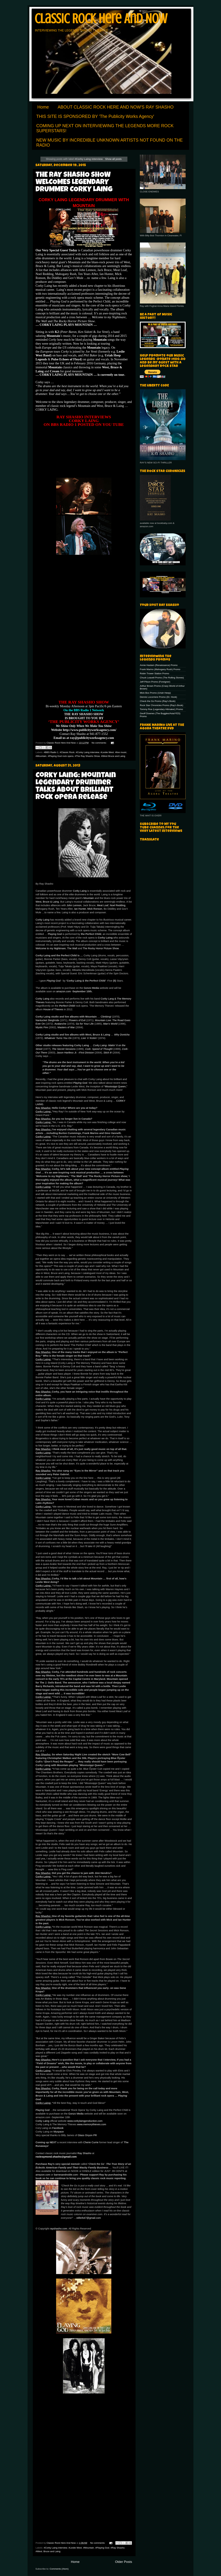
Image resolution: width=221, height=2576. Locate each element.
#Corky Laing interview (87, 752)
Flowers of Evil (77, 1020)
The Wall (72, 948)
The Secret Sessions (64, 1049)
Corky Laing (80, 890)
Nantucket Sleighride (47, 1020)
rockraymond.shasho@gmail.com (56, 2156)
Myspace (59, 2131)
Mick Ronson (94, 908)
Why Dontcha (121, 1034)
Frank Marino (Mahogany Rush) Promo (160, 669)
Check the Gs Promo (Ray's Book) (157, 701)
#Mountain (41, 756)
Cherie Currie (90, 2142)
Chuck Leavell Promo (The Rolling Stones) (162, 677)
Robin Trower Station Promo (154, 673)
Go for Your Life (85, 1023)
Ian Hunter (80, 908)
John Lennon (74, 905)
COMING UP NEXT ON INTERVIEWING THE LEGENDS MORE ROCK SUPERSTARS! (105, 128)
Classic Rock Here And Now (101, 18)
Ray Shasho (85, 2153)
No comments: (99, 742)
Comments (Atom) (59, 2569)
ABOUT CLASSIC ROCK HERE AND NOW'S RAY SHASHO (116, 107)
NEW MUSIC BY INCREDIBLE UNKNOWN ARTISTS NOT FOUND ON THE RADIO (109, 142)
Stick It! (107, 1052)
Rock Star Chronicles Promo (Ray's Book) (161, 705)
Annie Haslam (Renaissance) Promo (158, 665)
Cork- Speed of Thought (99, 1049)
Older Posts (123, 2562)
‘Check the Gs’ (96, 2164)
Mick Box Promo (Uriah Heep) (155, 693)
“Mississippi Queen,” (115, 1086)
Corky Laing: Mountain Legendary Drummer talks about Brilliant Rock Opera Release (76, 786)
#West (39, 2551)
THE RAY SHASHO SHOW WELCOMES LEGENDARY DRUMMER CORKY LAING (74, 182)
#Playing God (102, 2547)
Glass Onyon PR (87, 2135)
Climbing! (106, 1016)
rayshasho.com (58, 2228)
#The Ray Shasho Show (87, 756)
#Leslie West (107, 752)
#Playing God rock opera (61, 756)
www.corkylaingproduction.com (85, 2121)
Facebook (58, 2128)
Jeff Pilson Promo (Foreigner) (155, 681)
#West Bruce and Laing (113, 756)
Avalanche (60, 1023)
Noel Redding (117, 905)
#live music (121, 752)
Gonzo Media (91, 988)
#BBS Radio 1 (51, 752)
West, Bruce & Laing (47, 901)
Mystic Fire (42, 1027)
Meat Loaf (102, 905)
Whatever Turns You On (58, 1038)
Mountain (89, 898)
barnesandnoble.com (66, 2174)
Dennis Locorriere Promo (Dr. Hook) (158, 697)
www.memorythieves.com (91, 2124)
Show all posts (113, 159)
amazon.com (63, 991)
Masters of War (66, 1027)
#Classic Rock (67, 752)
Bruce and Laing (52, 2551)
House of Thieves (53, 1009)
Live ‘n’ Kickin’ (89, 1038)
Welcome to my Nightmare (51, 948)
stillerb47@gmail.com (88, 2217)
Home (43, 107)
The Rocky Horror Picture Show (101, 948)
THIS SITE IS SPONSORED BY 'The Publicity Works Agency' (95, 116)
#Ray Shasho (117, 2547)
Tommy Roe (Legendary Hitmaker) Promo (161, 709)
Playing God (55, 934)
